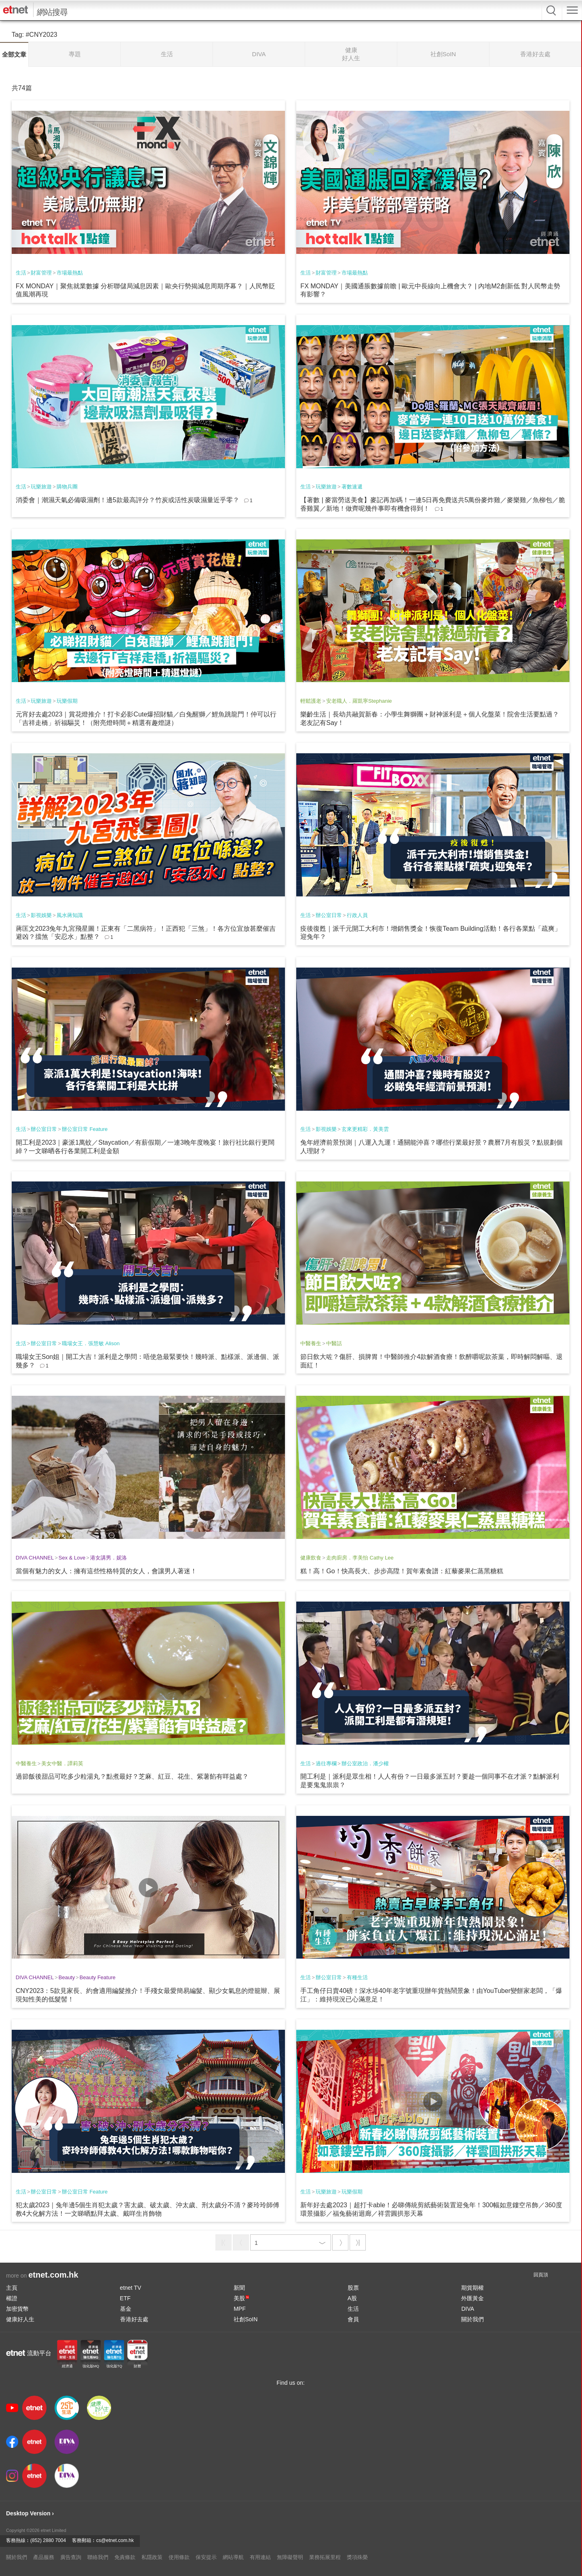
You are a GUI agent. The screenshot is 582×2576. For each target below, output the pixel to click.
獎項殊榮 (357, 2557)
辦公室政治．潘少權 (365, 1763)
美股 (241, 2298)
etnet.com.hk (53, 2274)
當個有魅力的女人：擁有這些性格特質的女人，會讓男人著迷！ (106, 1571)
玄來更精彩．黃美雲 (365, 1129)
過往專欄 (326, 1763)
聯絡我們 (97, 2557)
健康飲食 (310, 1558)
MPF (240, 2309)
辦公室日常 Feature (85, 1129)
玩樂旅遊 (41, 487)
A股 (352, 2298)
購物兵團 (67, 487)
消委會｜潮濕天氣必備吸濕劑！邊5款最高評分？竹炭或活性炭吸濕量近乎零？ (127, 500)
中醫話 (334, 1343)
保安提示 (206, 2557)
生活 (21, 273)
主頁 (11, 2287)
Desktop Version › (30, 2513)
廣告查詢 (70, 2557)
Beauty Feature (98, 1977)
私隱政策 (151, 2557)
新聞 (239, 2287)
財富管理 (41, 273)
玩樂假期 (67, 701)
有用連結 (260, 2557)
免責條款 (124, 2557)
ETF (125, 2298)
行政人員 (357, 915)
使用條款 (179, 2557)
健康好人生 (20, 2319)
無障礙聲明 (290, 2557)
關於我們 (472, 2319)
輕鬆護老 (310, 701)
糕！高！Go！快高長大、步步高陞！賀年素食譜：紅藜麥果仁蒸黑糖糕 (401, 1571)
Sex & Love (72, 1558)
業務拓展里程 (325, 2557)
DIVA (467, 2309)
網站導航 (233, 2557)
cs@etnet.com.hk (115, 2540)
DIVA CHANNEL (35, 1558)
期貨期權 (472, 2287)
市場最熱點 (70, 273)
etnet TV (130, 2287)
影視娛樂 (41, 915)
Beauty (67, 1977)
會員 (353, 2319)
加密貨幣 (17, 2309)
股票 (353, 2287)
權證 (11, 2298)
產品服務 (43, 2557)
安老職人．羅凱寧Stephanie (359, 701)
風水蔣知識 (70, 915)
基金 (125, 2309)
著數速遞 (352, 487)
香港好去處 (134, 2319)
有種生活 (357, 1977)
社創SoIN (245, 2319)
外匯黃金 (472, 2298)
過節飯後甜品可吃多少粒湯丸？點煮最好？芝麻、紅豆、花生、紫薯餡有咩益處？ (132, 1776)
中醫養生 (310, 1343)
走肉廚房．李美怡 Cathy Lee (360, 1558)
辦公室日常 (329, 915)
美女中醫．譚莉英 (62, 1763)
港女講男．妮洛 (108, 1558)
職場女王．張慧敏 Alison (91, 1343)
